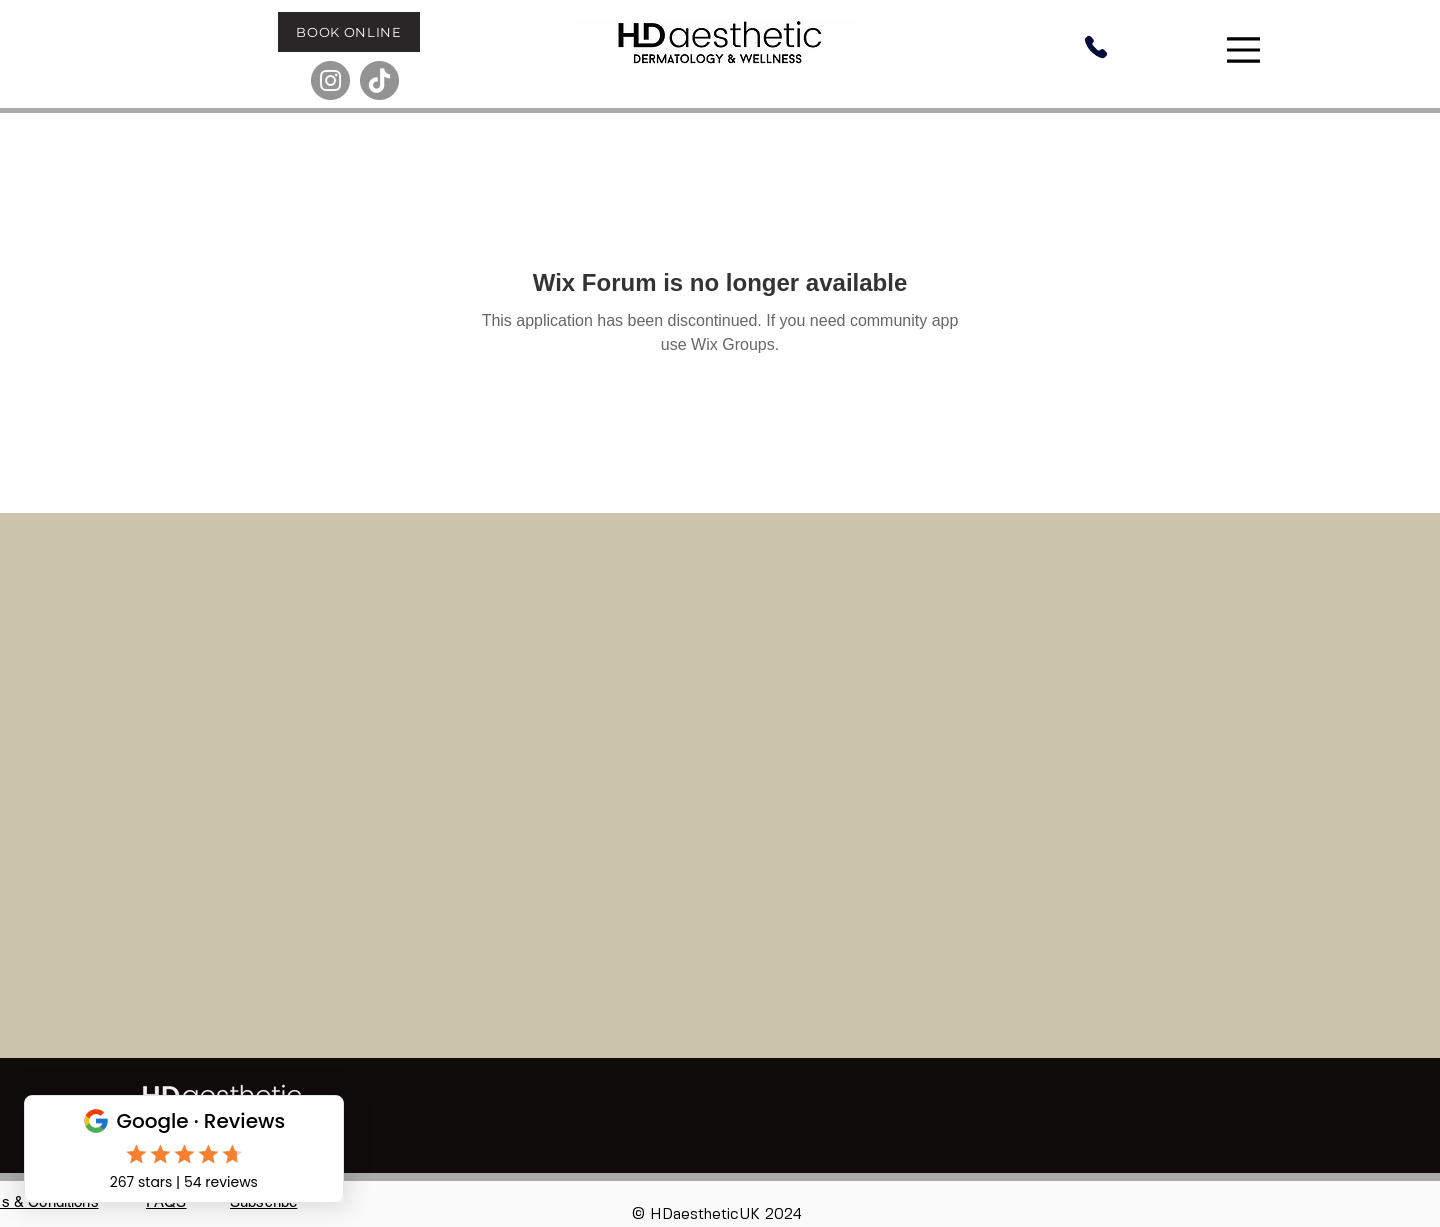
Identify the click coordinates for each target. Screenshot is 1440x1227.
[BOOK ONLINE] (349, 32)
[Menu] (1246, 50)
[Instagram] (330, 80)
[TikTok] (379, 80)
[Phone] (1095, 47)
